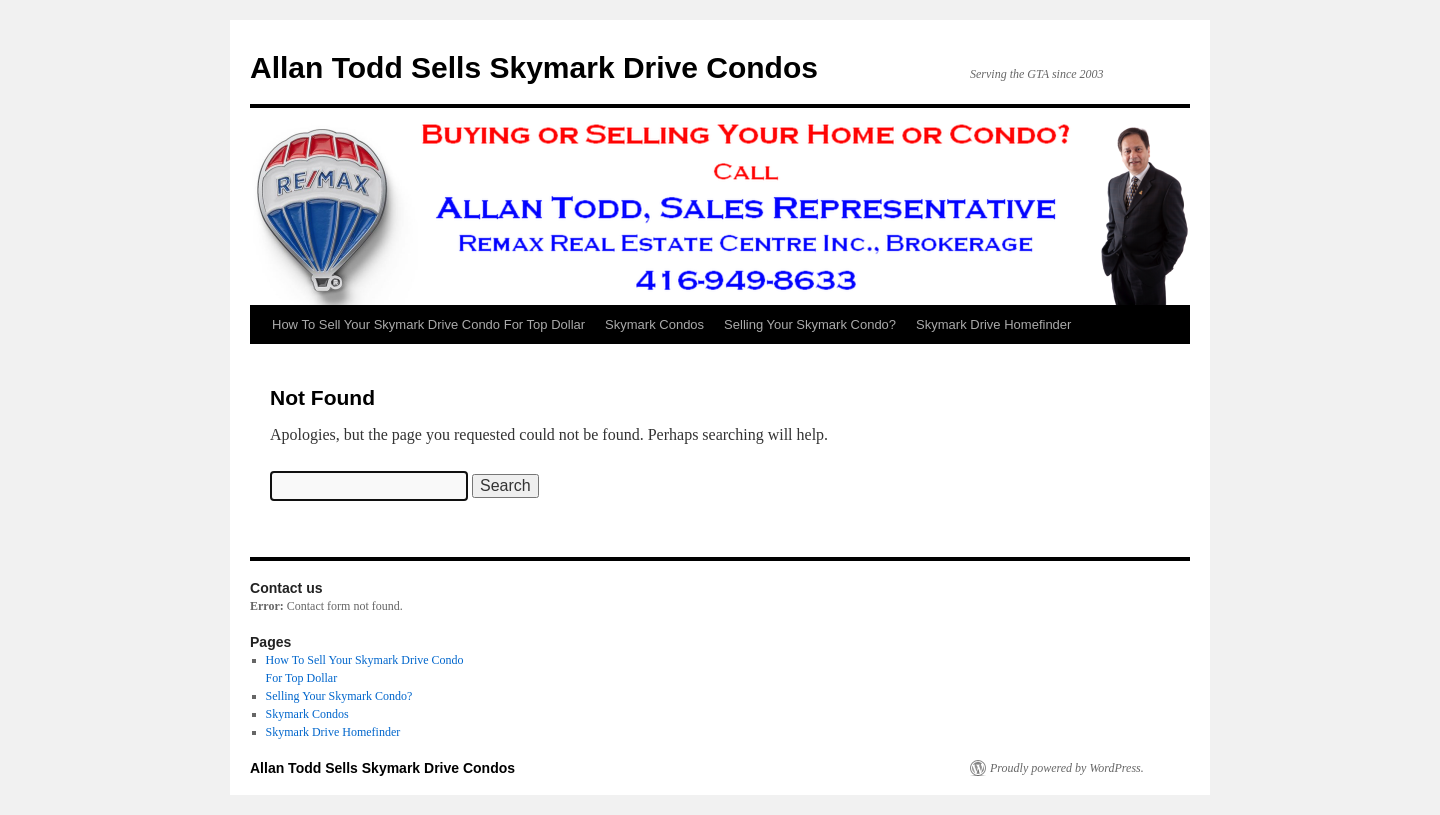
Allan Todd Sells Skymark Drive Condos (534, 67)
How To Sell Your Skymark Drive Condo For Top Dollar (428, 324)
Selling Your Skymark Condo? (810, 324)
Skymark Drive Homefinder (993, 324)
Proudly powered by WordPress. (1067, 768)
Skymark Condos (654, 324)
